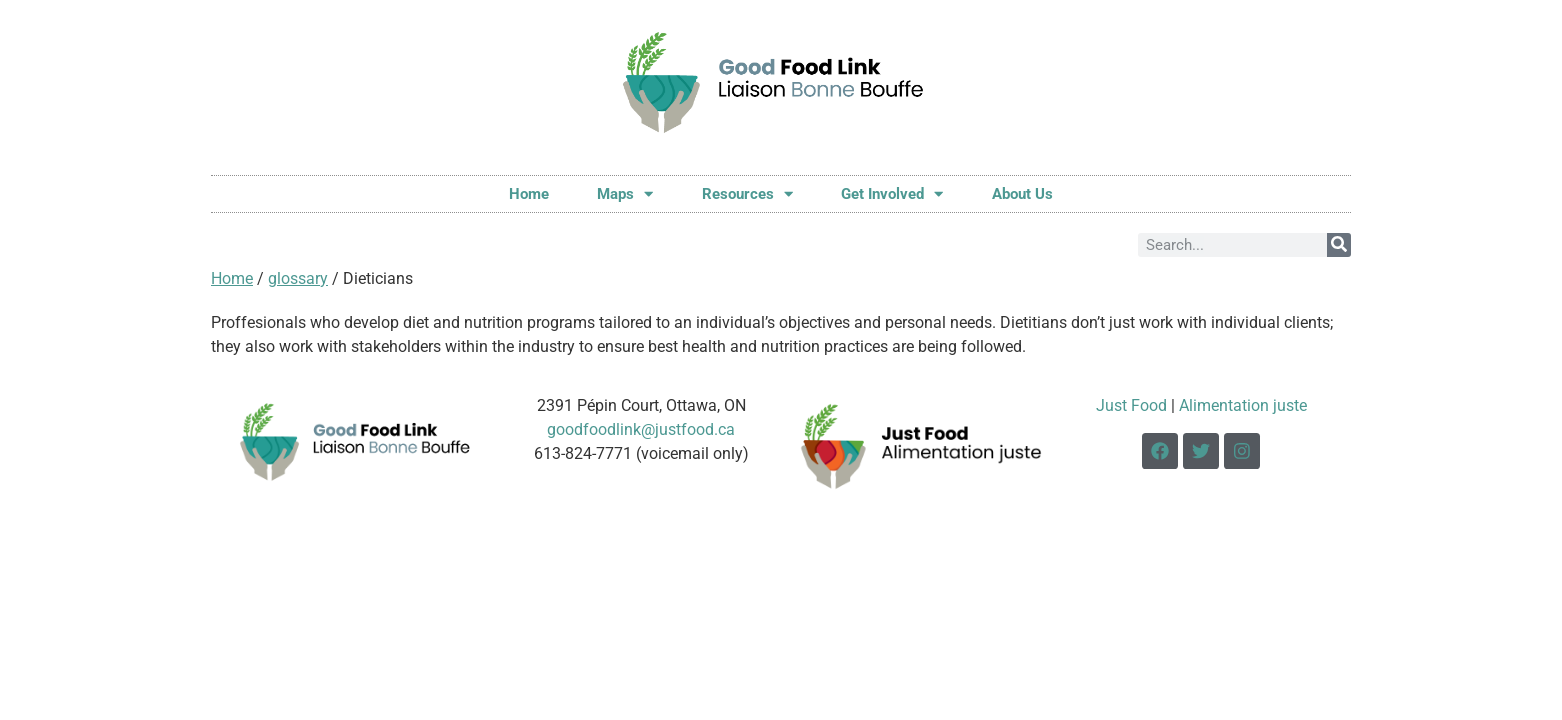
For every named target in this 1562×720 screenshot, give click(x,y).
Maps (625, 193)
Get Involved (892, 193)
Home (529, 194)
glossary (298, 278)
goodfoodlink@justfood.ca (641, 429)
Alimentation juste (1243, 405)
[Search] (1339, 245)
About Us (1022, 194)
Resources (747, 193)
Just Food (1131, 405)
